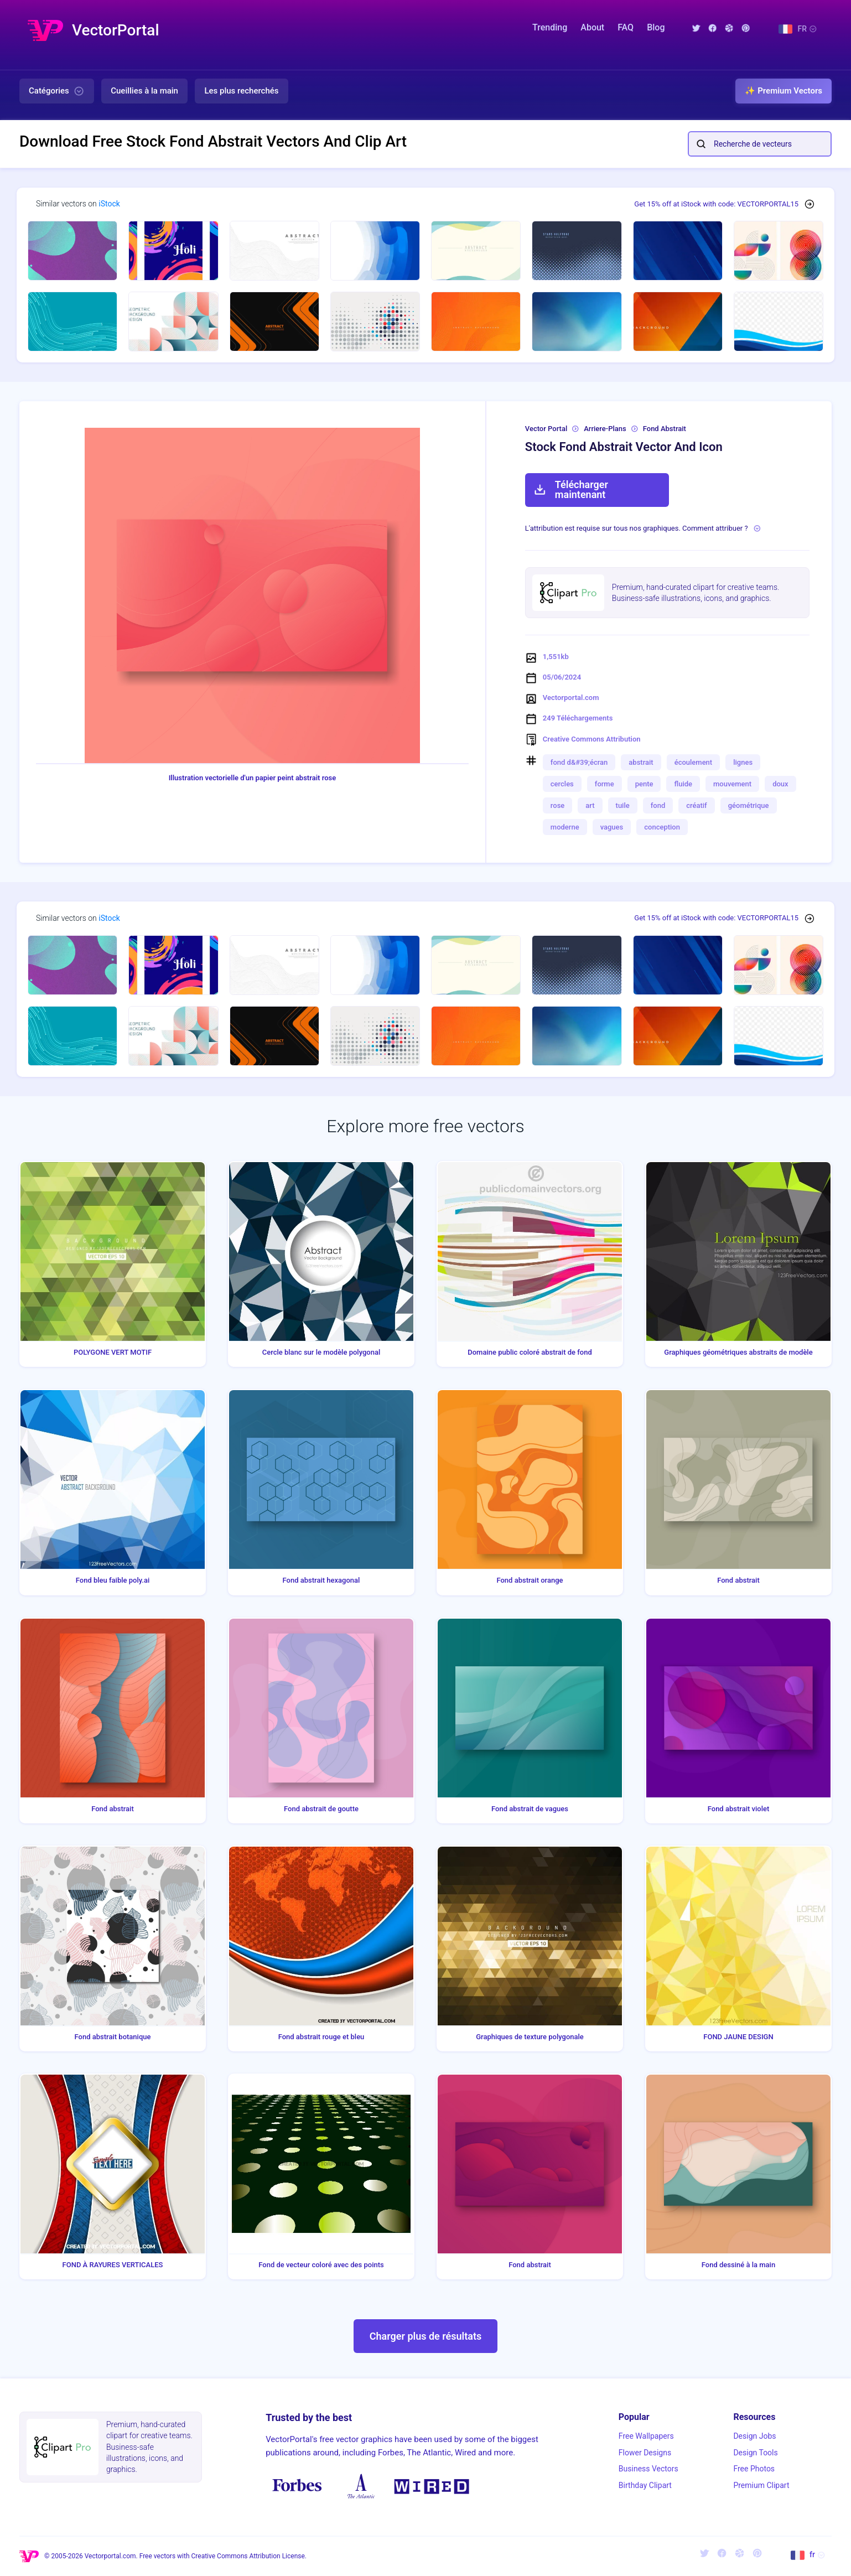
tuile (623, 805)
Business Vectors (648, 2468)
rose (557, 805)
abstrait (641, 762)
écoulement (693, 762)
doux (780, 784)
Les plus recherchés (241, 91)
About (592, 27)
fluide (683, 784)
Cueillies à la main (144, 91)
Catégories (57, 91)
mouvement (732, 784)
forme (604, 784)
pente (644, 784)
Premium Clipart (761, 2485)
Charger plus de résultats (426, 2336)
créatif (696, 805)
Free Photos (754, 2468)
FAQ (626, 27)
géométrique (748, 805)
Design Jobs (754, 2436)
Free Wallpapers (646, 2436)
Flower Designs (645, 2452)
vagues (612, 827)
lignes (743, 762)
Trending (549, 27)
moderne (565, 827)
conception (662, 827)
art (589, 805)
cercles (562, 784)
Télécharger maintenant (570, 489)
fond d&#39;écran (579, 762)
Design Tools (755, 2452)
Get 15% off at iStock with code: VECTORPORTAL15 (716, 204)
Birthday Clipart (645, 2485)
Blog (656, 27)
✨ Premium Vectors (783, 91)
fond (658, 805)
